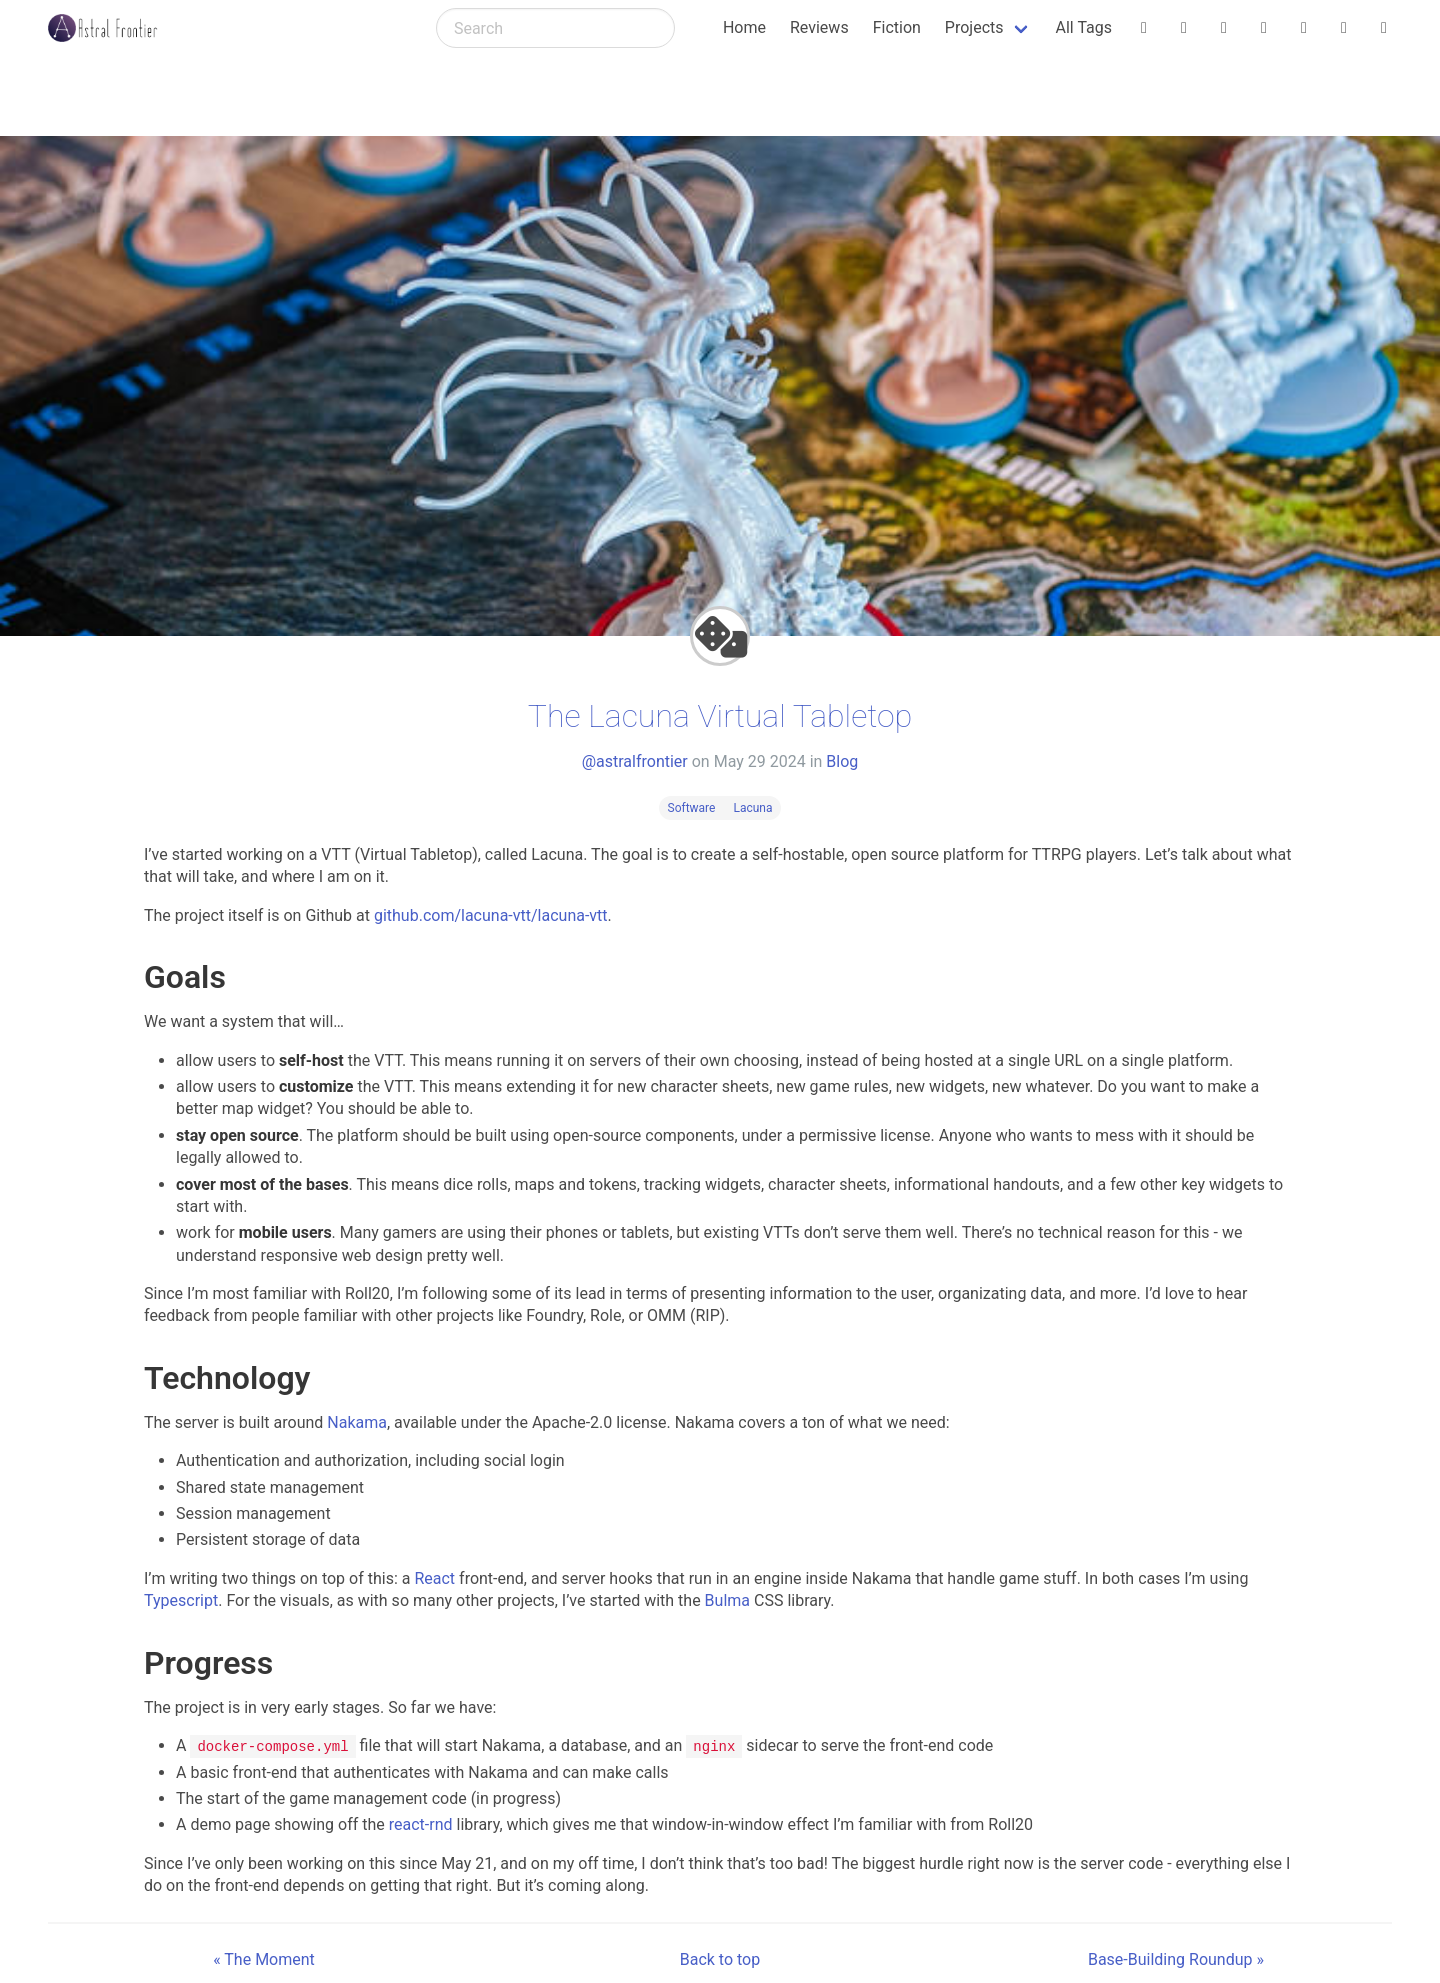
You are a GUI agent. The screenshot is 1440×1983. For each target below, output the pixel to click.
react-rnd (421, 1824)
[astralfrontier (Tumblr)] (1224, 28)
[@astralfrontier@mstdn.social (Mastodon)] (1304, 28)
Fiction (897, 27)
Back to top (720, 1958)
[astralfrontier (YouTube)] (1344, 28)
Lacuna (752, 808)
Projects (974, 27)
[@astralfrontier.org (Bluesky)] (1144, 28)
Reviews (819, 27)
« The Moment (264, 1958)
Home (744, 27)
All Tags (1084, 27)
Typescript (181, 1600)
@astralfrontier (635, 761)
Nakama (357, 1422)
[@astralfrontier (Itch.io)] (1184, 28)
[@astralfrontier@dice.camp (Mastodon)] (1264, 28)
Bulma (727, 1600)
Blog (842, 761)
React (434, 1578)
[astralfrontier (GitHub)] (1384, 28)
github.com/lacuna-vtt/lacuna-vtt (491, 915)
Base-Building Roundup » (1176, 1958)
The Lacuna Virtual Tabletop (720, 716)
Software (692, 808)
